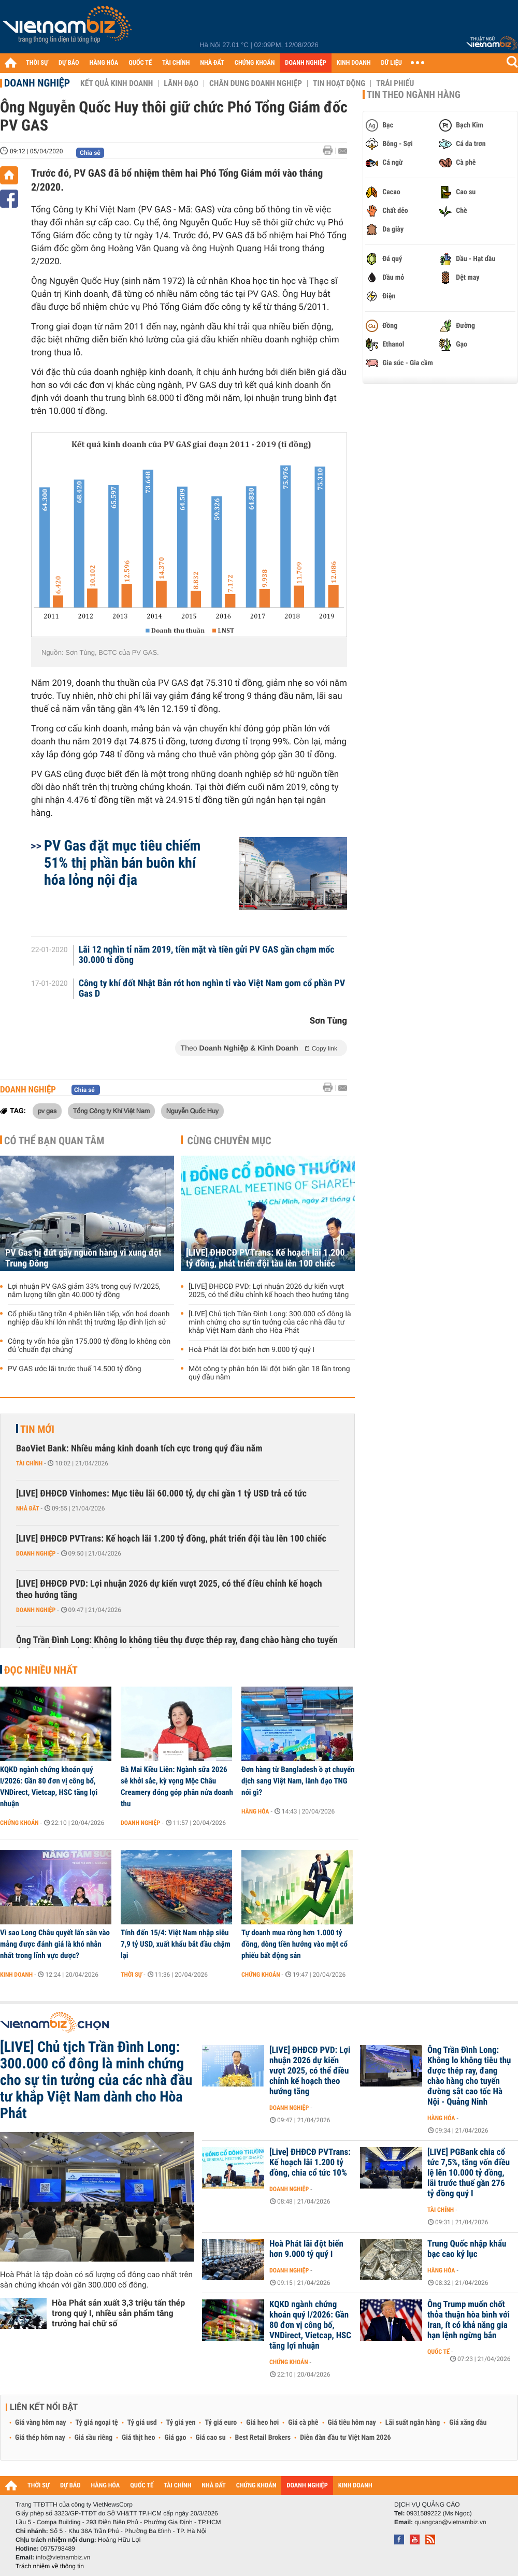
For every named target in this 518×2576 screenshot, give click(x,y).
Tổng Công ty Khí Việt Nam (111, 1110)
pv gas (47, 1110)
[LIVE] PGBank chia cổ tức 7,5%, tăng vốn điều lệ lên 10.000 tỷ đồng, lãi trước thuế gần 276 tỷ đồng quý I (468, 2173)
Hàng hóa (255, 1811)
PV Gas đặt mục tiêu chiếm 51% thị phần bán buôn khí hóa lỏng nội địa (122, 862)
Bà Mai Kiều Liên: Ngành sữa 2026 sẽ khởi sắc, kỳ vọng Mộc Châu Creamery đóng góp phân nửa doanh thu (177, 1786)
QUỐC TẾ (140, 63)
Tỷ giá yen (181, 2422)
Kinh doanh (16, 1974)
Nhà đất (27, 1508)
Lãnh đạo (181, 83)
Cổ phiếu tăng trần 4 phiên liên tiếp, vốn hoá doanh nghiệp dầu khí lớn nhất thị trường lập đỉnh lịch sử (89, 1318)
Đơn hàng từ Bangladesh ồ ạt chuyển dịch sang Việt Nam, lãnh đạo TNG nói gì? (298, 1781)
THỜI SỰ (37, 63)
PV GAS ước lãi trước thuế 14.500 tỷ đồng (74, 1369)
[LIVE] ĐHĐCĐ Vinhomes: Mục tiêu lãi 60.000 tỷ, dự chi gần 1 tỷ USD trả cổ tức (161, 1493)
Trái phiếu (395, 83)
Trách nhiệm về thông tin (50, 2566)
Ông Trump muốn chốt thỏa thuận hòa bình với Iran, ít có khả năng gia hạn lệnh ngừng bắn (468, 2320)
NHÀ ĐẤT (212, 63)
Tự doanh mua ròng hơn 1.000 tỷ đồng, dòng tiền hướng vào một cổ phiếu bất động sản (294, 1944)
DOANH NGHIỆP (305, 63)
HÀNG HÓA (104, 63)
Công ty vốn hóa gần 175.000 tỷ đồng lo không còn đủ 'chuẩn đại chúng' (89, 1345)
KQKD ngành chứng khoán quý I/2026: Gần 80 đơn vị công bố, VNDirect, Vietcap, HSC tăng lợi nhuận (48, 1786)
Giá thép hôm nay (40, 2437)
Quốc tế (438, 2351)
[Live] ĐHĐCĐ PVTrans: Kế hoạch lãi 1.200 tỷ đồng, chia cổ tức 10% (310, 2162)
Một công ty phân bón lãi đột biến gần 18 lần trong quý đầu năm (269, 1373)
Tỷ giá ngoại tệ (97, 2422)
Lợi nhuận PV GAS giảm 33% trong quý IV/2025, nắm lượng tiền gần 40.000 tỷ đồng (84, 1291)
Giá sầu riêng (93, 2437)
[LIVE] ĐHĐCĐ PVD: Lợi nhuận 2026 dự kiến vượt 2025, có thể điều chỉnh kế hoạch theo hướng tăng (269, 1291)
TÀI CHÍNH (176, 63)
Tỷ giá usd (142, 2422)
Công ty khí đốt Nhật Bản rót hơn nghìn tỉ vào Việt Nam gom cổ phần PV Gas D (212, 988)
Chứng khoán (19, 1822)
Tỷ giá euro (221, 2422)
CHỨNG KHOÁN (255, 63)
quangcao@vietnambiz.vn (450, 2522)
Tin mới (37, 1429)
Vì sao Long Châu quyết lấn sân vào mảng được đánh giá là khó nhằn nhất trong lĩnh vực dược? (55, 1944)
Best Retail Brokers (263, 2437)
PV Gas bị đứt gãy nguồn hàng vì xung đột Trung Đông (83, 1258)
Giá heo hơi (262, 2422)
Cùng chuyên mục (229, 1140)
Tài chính (29, 1463)
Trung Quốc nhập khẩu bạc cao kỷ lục (466, 2249)
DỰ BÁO (69, 63)
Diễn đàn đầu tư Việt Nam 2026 (345, 2437)
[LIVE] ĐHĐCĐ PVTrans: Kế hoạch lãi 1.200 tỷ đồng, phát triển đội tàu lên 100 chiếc (265, 1258)
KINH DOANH (354, 63)
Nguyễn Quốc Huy (192, 1110)
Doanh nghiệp (37, 83)
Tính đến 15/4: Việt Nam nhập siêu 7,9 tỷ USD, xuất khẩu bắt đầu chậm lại (176, 1944)
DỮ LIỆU (391, 63)
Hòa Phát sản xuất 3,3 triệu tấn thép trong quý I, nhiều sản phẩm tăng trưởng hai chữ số (118, 2313)
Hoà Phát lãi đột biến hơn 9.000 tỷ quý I (251, 1350)
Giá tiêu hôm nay (352, 2422)
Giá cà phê (303, 2422)
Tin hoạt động (339, 83)
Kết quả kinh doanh (116, 83)
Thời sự (131, 1974)
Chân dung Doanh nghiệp (255, 83)
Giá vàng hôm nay (40, 2422)
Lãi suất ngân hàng (412, 2422)
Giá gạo (175, 2437)
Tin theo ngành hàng (414, 94)
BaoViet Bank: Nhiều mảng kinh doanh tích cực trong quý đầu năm (139, 1448)
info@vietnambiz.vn (63, 2557)
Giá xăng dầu (467, 2422)
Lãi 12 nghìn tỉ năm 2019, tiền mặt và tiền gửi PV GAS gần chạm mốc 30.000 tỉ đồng (207, 955)
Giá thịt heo (138, 2437)
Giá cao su (211, 2437)
